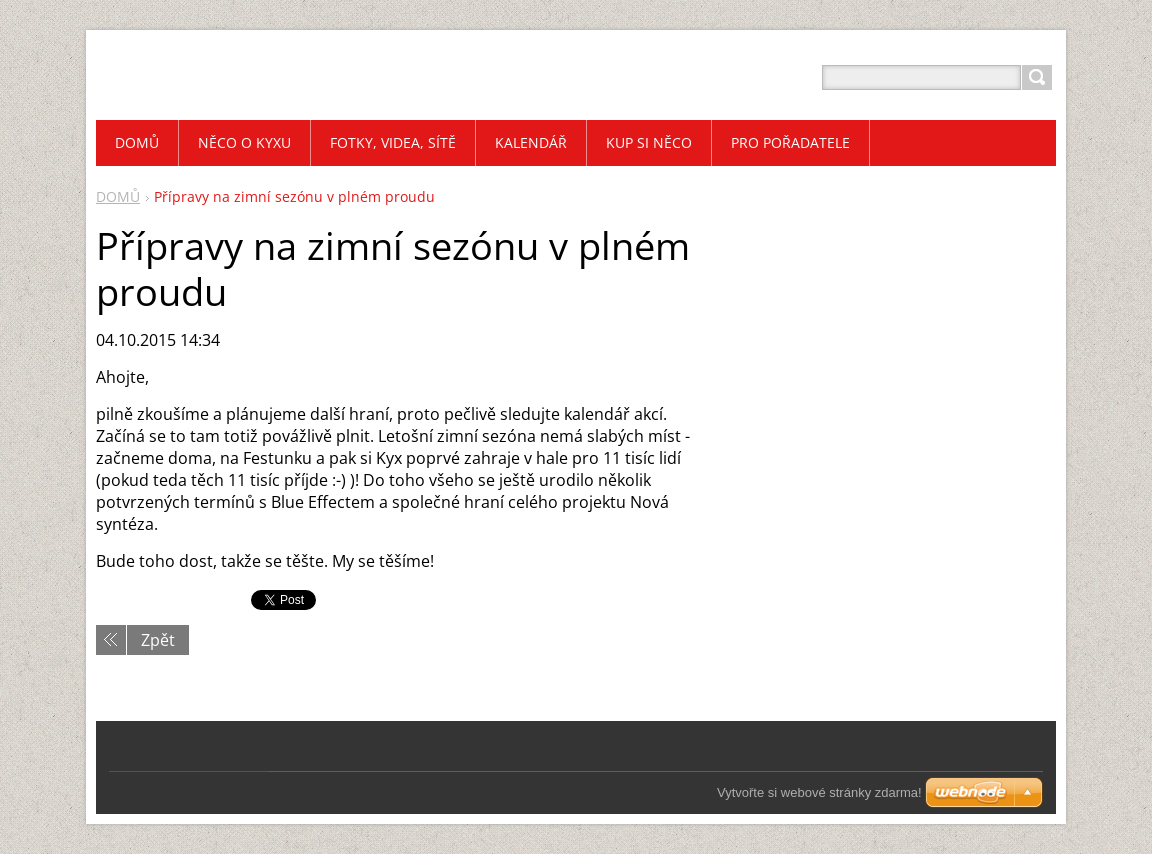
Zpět (158, 640)
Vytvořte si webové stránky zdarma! (819, 792)
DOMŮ (118, 196)
